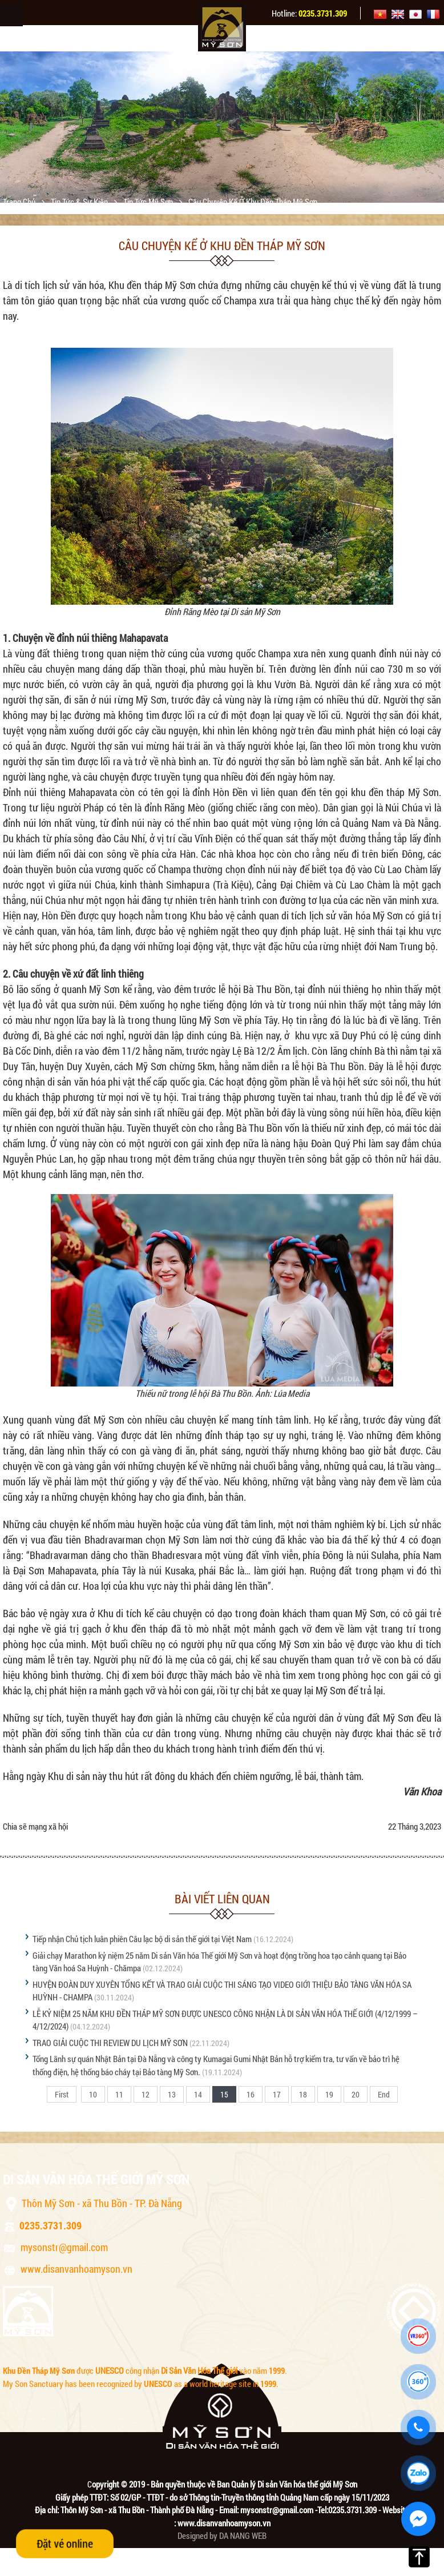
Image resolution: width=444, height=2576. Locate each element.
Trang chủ (20, 201)
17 (277, 2094)
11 (119, 2094)
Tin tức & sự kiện (80, 201)
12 (146, 2094)
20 (356, 2094)
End (384, 2094)
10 (93, 2094)
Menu (11, 14)
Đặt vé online (65, 2543)
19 (329, 2094)
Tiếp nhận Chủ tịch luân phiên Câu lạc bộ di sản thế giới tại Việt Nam (142, 1938)
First (61, 2094)
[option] (222, 127)
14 (198, 2094)
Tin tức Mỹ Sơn (149, 201)
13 (172, 2094)
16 (251, 2094)
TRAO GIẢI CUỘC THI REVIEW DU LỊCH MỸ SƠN (110, 2042)
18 (303, 2094)
